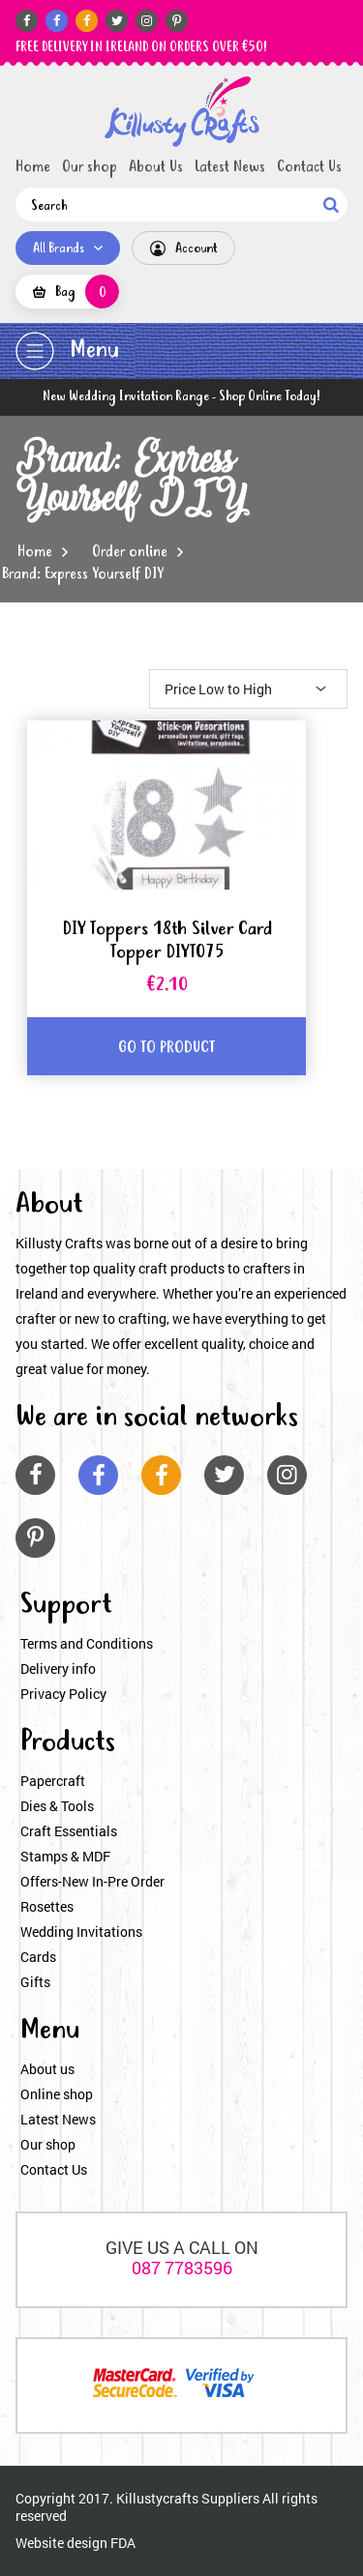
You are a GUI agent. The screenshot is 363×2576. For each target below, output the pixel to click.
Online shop (56, 2094)
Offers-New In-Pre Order (92, 1881)
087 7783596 (182, 2267)
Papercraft (52, 1780)
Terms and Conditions (86, 1643)
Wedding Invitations (81, 1931)
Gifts (35, 1982)
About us (47, 2069)
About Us (156, 167)
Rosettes (47, 1906)
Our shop (89, 167)
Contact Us (309, 167)
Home (32, 167)
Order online (129, 552)
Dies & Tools (57, 1806)
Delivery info (58, 1668)
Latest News (230, 167)
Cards (38, 1956)
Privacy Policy (63, 1693)
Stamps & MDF (65, 1856)
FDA (123, 2542)
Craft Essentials (68, 1831)
